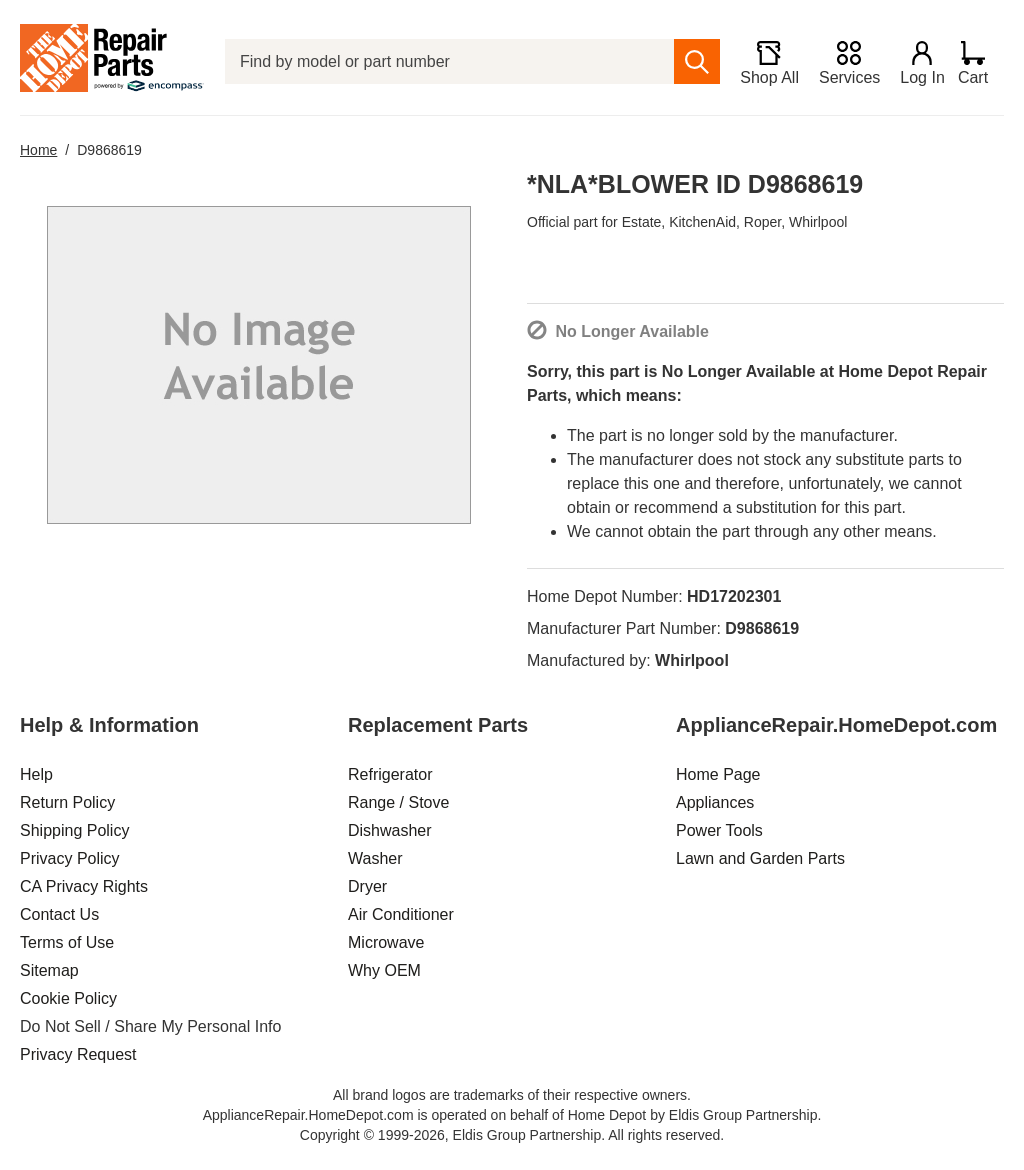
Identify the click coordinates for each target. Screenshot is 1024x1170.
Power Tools (719, 830)
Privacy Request (78, 1054)
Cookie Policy (68, 998)
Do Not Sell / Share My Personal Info (150, 1026)
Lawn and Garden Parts (760, 858)
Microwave (386, 942)
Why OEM (384, 970)
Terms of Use (67, 942)
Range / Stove (398, 802)
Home (38, 150)
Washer (375, 858)
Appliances (715, 802)
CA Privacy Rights (84, 886)
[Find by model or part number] (445, 61)
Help (36, 774)
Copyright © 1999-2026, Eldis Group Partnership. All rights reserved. (512, 1135)
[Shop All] (761, 62)
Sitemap (49, 970)
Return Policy (67, 802)
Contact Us (59, 914)
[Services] (841, 62)
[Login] (915, 62)
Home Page (718, 774)
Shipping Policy (74, 830)
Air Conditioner (401, 914)
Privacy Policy (70, 858)
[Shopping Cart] (980, 62)
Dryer (367, 886)
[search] (689, 61)
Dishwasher (390, 830)
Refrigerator (390, 774)
